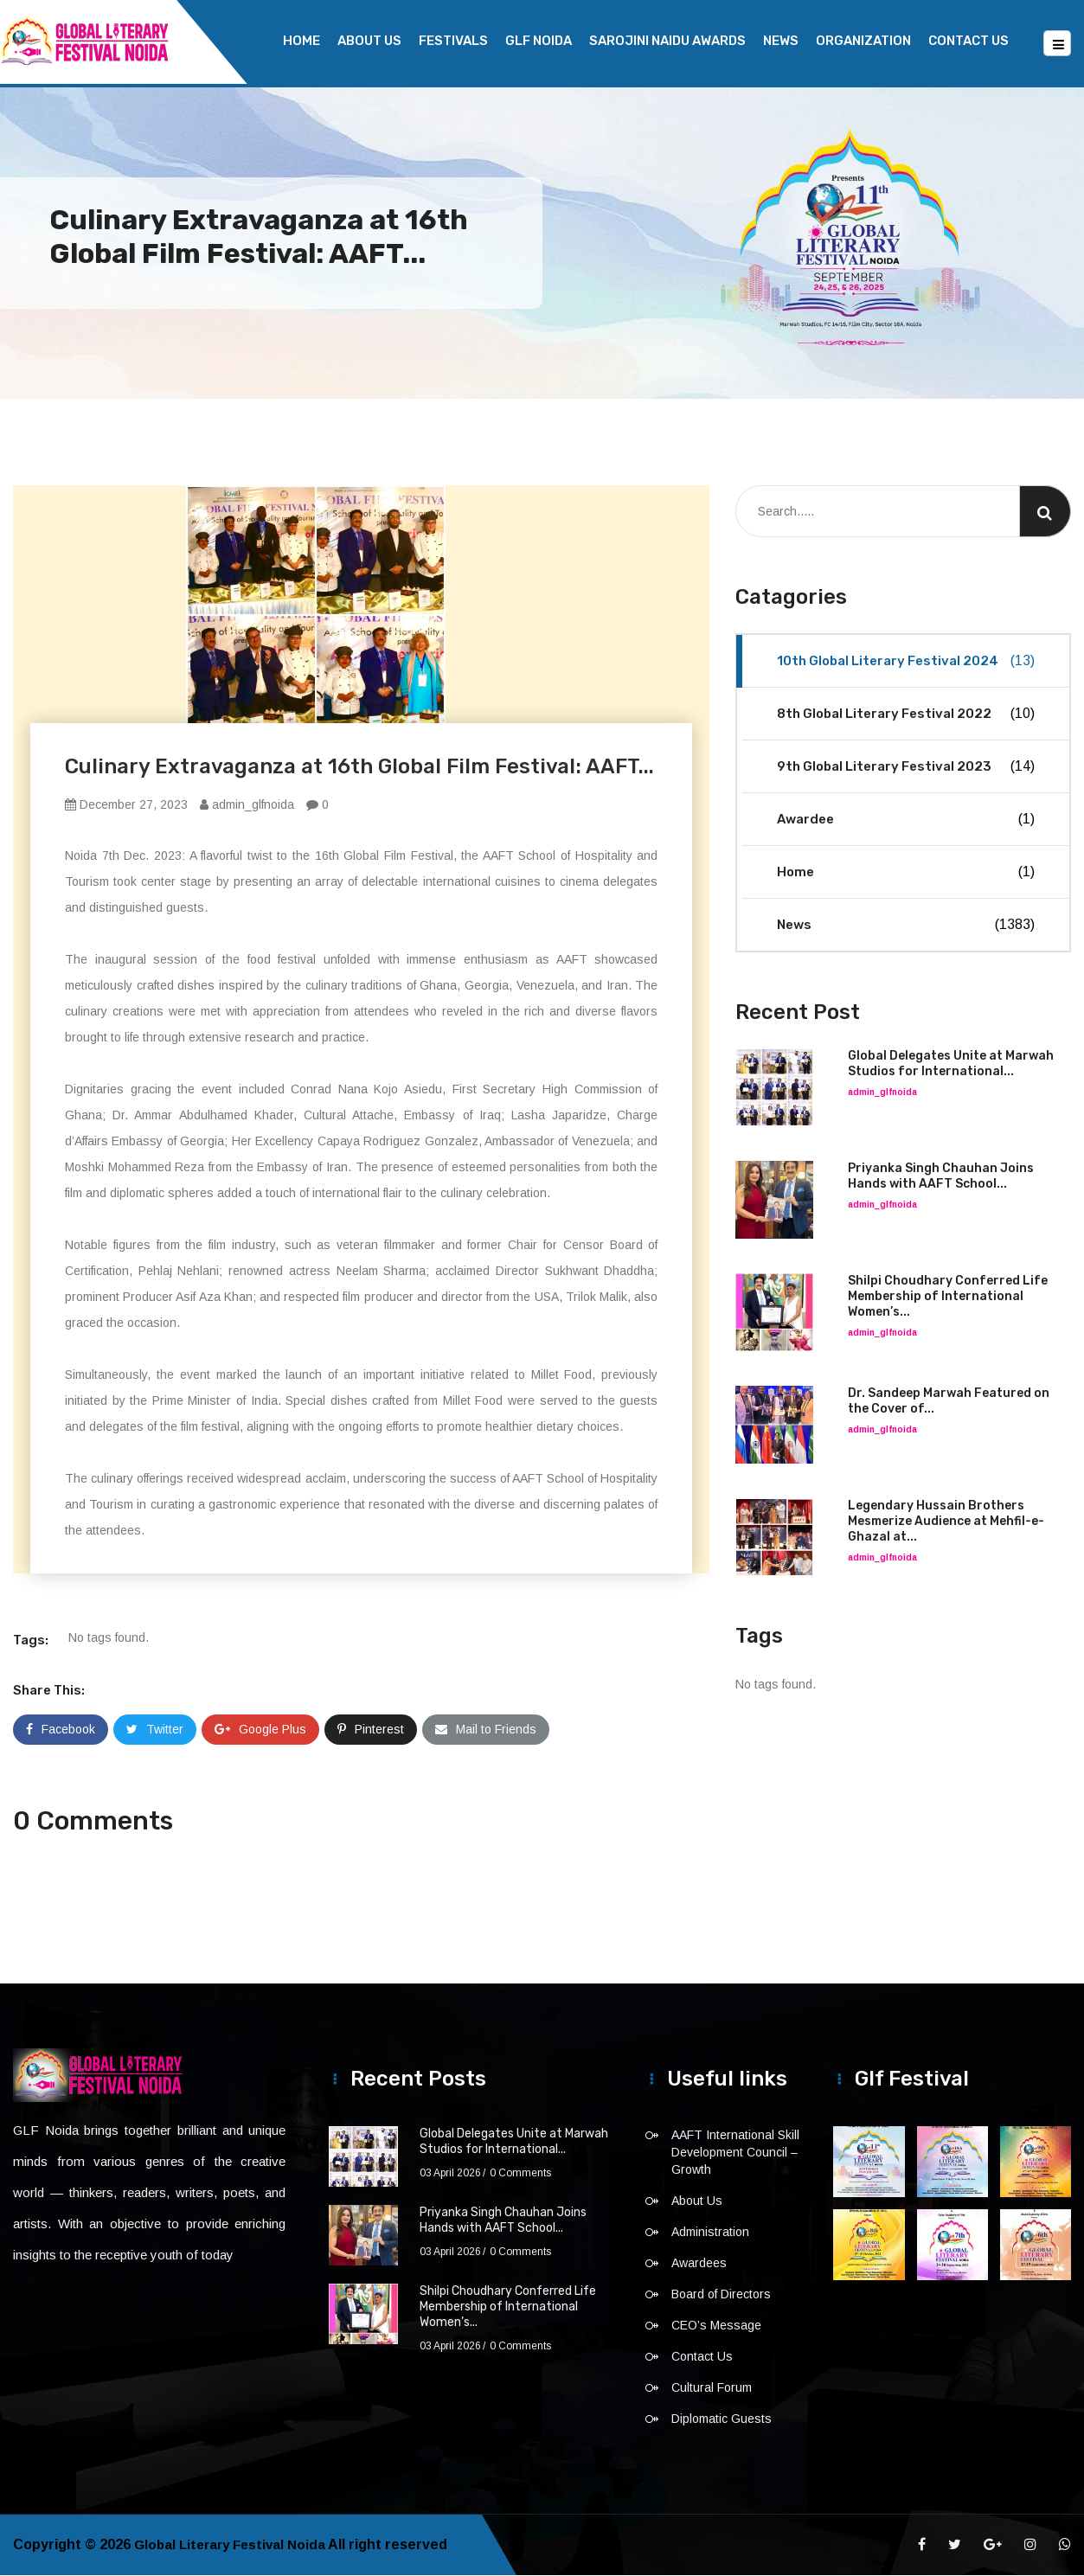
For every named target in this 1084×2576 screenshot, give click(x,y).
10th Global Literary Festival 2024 (906, 661)
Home (301, 40)
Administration (710, 2233)
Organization (863, 40)
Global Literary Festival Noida (234, 2545)
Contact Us (968, 40)
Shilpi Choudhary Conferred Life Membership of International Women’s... (948, 1297)
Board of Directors (721, 2295)
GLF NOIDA (538, 40)
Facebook (60, 1730)
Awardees (699, 2264)
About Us (369, 40)
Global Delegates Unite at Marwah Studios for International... (951, 1064)
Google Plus (260, 1730)
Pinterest (370, 1730)
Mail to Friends (485, 1730)
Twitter (154, 1730)
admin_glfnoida (247, 805)
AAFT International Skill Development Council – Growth (735, 2153)
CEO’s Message (716, 2326)
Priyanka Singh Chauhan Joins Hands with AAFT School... (941, 1177)
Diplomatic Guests (721, 2419)
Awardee (906, 820)
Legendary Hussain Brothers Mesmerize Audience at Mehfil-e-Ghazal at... (946, 1522)
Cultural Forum (711, 2388)
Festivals (453, 40)
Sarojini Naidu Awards (667, 40)
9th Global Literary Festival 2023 (906, 767)
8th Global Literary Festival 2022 (906, 714)
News (781, 40)
